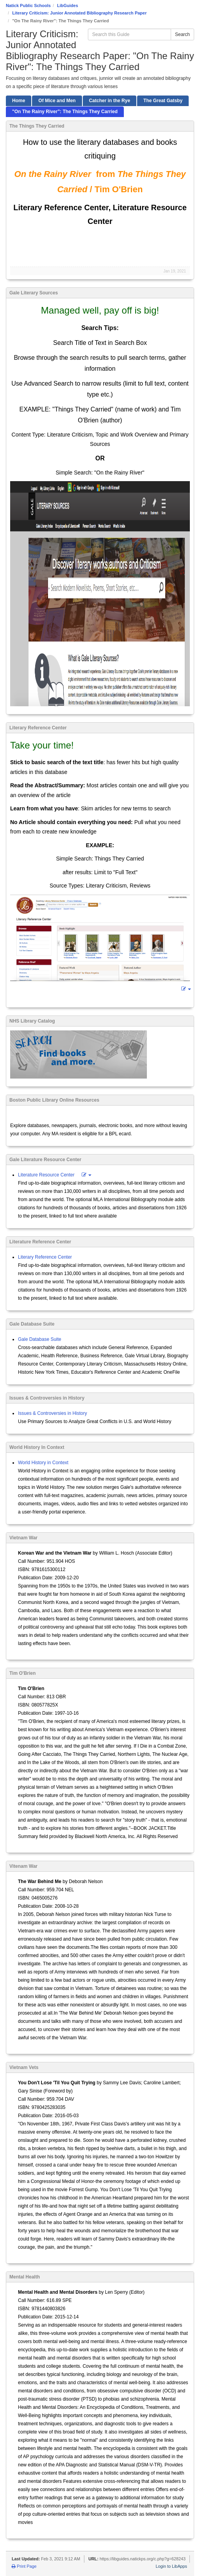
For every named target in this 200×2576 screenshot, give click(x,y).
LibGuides (67, 5)
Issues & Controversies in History (52, 1413)
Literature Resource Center (46, 1175)
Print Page (24, 2566)
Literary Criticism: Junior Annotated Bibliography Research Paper (79, 13)
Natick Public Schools (28, 5)
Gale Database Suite (39, 1339)
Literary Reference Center (45, 1257)
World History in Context (43, 1462)
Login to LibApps (171, 2566)
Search (182, 34)
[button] (185, 989)
